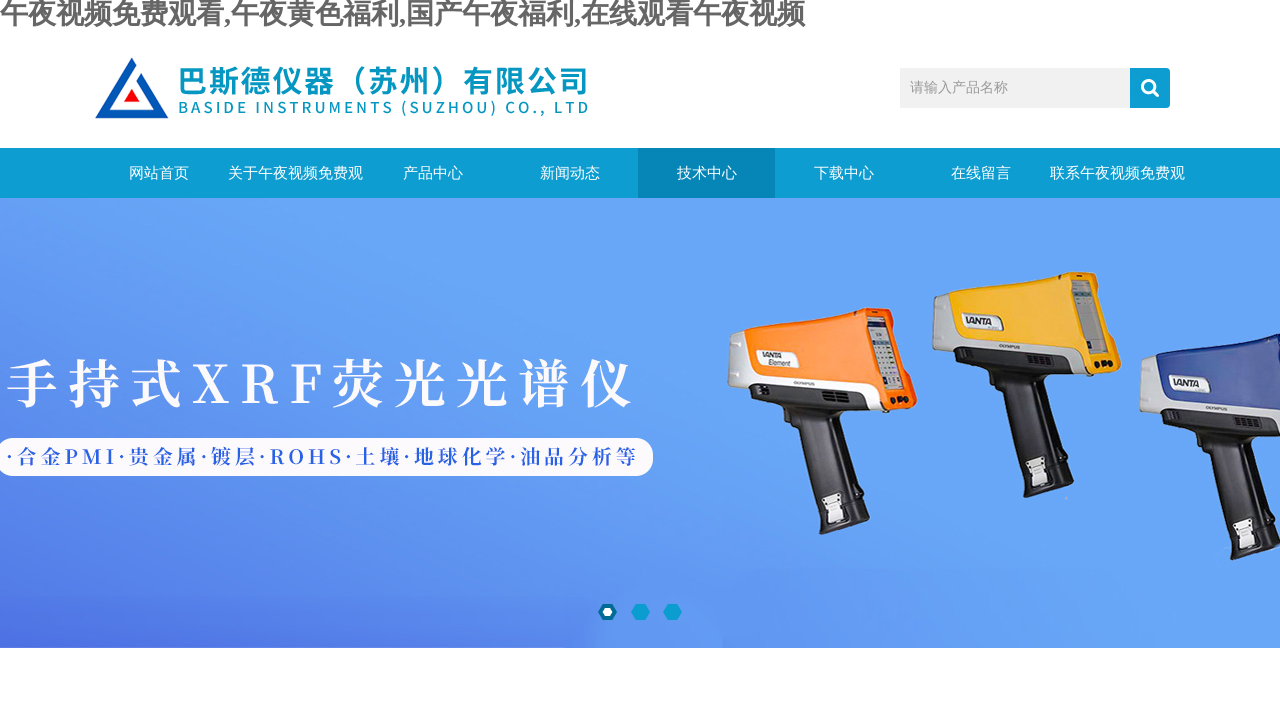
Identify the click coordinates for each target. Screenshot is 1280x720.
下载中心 (844, 173)
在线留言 (981, 173)
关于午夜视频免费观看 (295, 181)
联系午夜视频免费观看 (1117, 181)
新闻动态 (570, 173)
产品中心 (433, 173)
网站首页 (159, 173)
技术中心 (707, 173)
